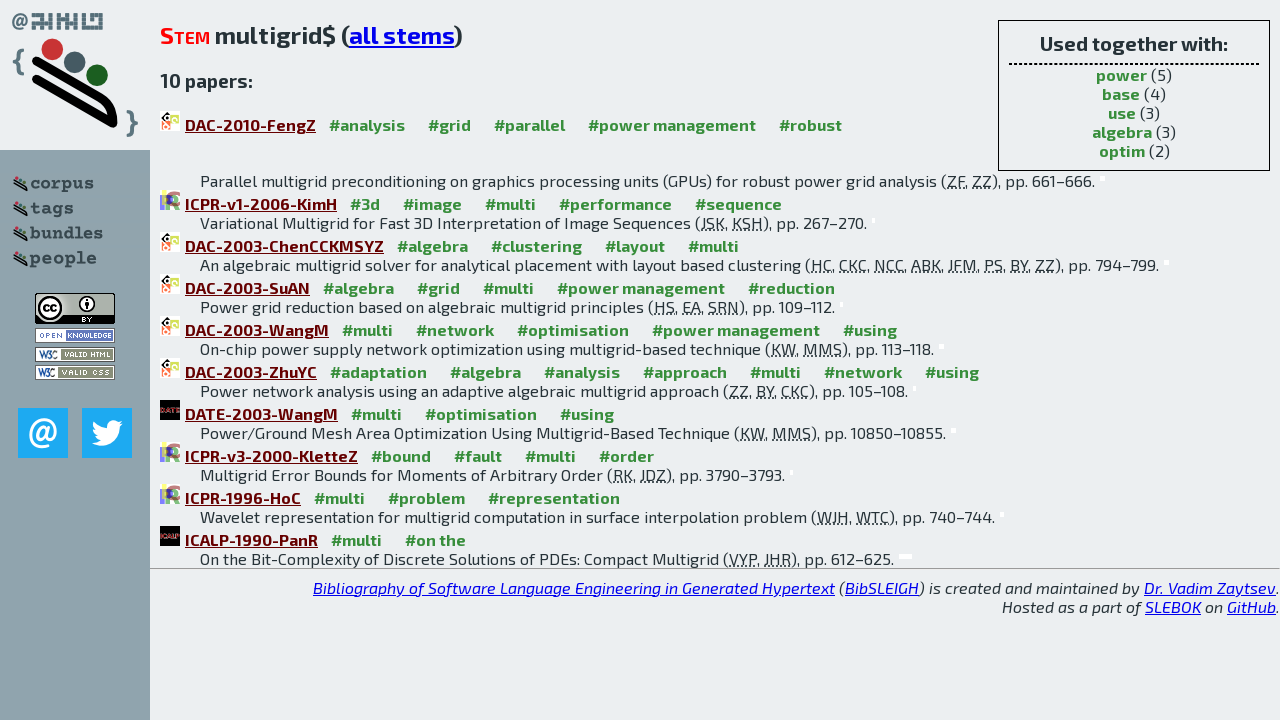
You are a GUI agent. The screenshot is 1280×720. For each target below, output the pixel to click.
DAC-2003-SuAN (247, 287)
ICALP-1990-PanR (251, 539)
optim (1122, 150)
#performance (615, 203)
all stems (401, 34)
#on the (435, 539)
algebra (1122, 131)
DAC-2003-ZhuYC (251, 371)
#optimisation (573, 329)
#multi (510, 203)
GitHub (1251, 606)
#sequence (738, 203)
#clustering (536, 245)
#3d (365, 203)
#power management (672, 124)
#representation (554, 497)
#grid (449, 124)
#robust (810, 124)
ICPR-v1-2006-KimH (261, 203)
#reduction (791, 287)
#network (455, 329)
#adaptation (378, 371)
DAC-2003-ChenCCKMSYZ (284, 245)
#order (626, 455)
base (1121, 93)
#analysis (367, 124)
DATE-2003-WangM (261, 413)
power (1121, 74)
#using (870, 329)
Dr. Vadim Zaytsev (1210, 587)
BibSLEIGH (882, 587)
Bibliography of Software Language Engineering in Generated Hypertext (574, 587)
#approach (685, 371)
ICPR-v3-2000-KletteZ (271, 455)
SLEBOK (1173, 606)
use (1122, 112)
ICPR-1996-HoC (243, 497)
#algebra (432, 245)
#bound (401, 455)
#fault (478, 455)
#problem (426, 497)
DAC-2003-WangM (257, 329)
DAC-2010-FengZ (250, 124)
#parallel (529, 124)
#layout (635, 245)
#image (432, 203)
